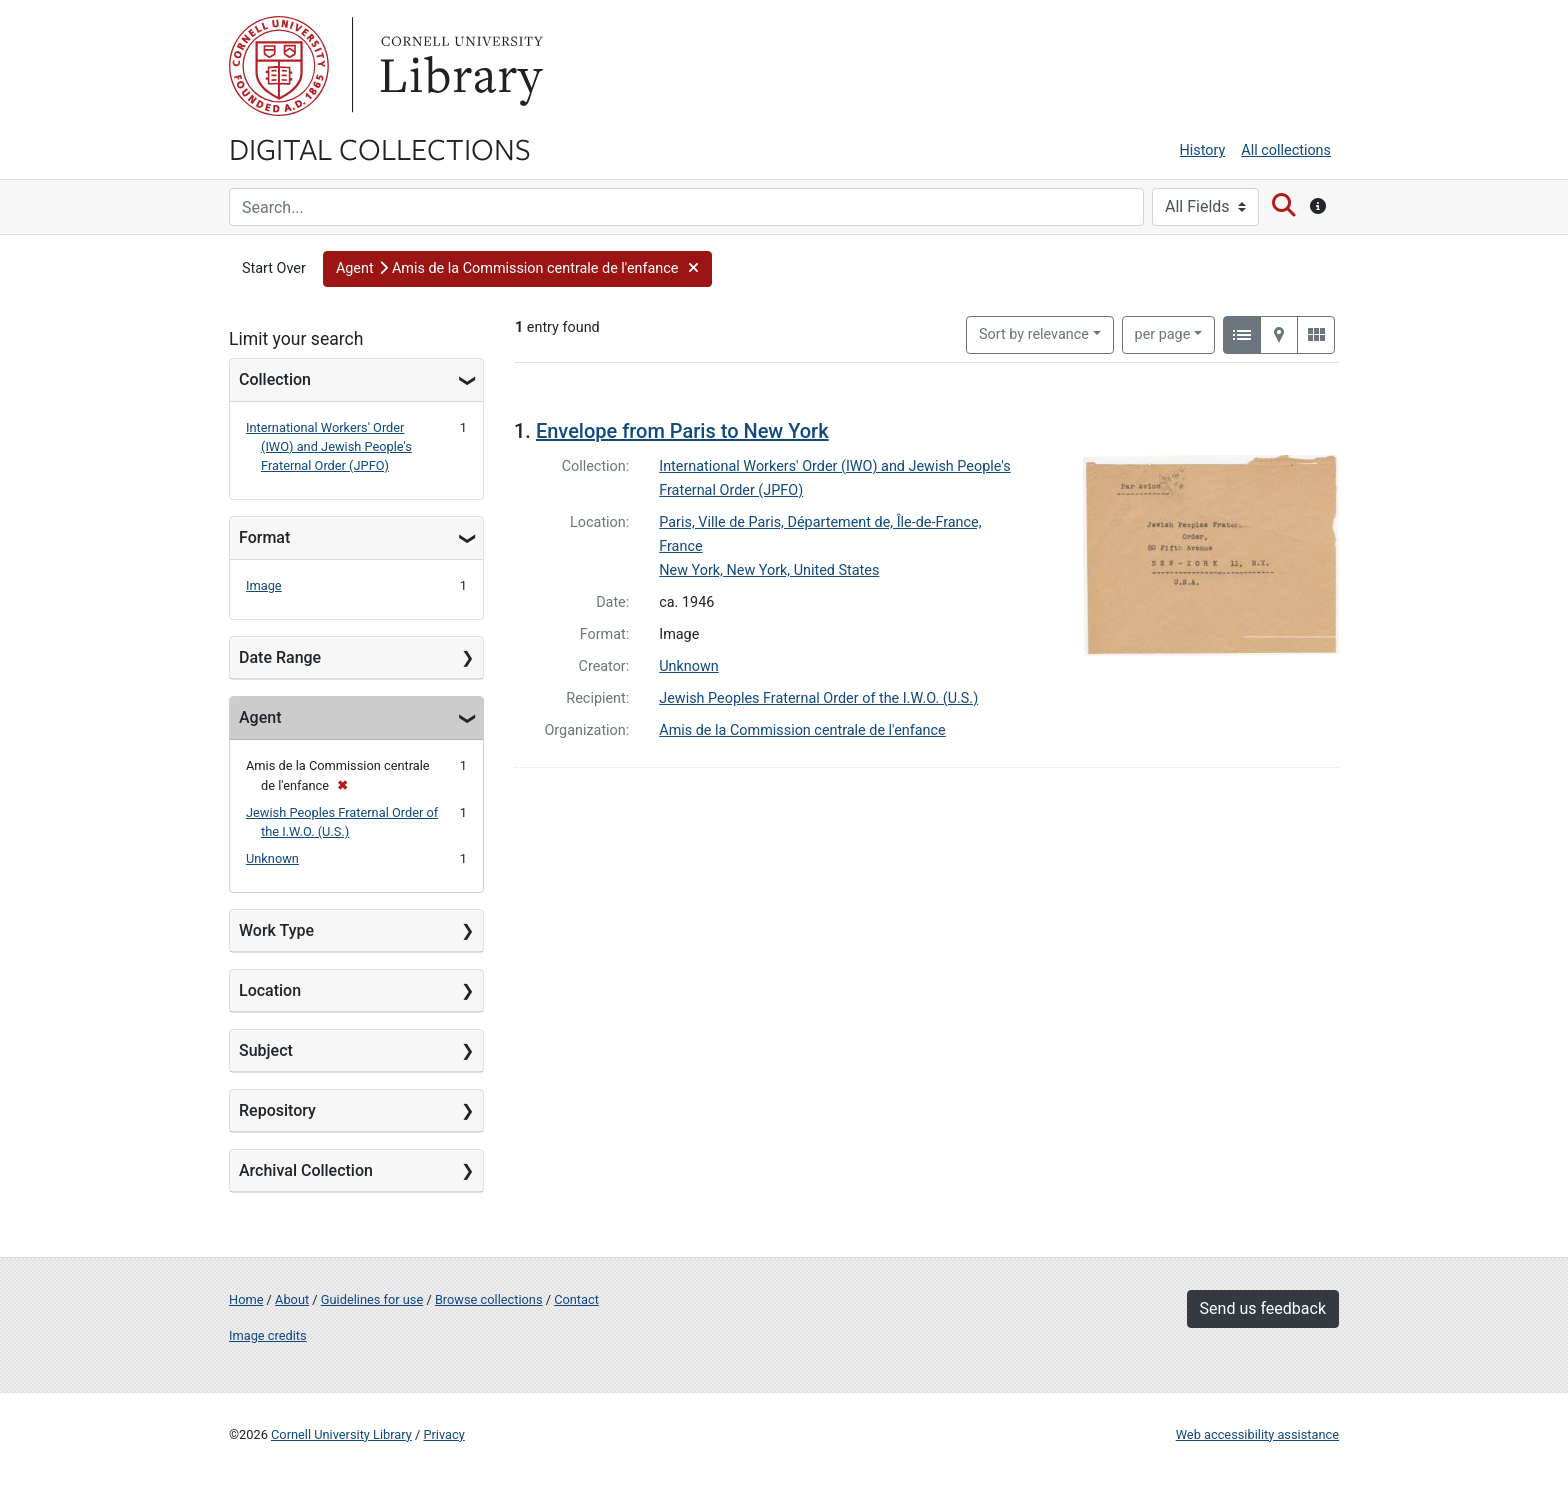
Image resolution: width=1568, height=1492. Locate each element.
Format (264, 537)
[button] (517, 269)
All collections (1286, 150)
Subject (266, 1050)
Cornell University (279, 66)
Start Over (274, 268)
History (1203, 150)
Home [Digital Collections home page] (246, 1299)
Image (264, 585)
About (292, 1299)
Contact (576, 1299)
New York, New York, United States (769, 570)
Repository (277, 1110)
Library (459, 66)
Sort (1034, 334)
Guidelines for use (372, 1299)
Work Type (276, 930)
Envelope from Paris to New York (682, 431)
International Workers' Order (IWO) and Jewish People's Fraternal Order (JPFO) (329, 446)
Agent (260, 717)
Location (270, 990)
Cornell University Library (341, 1434)
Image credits (268, 1335)
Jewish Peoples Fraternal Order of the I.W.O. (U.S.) (818, 698)
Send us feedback (1263, 1308)
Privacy (443, 1434)
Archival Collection (306, 1170)
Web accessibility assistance (1257, 1434)
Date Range (280, 657)
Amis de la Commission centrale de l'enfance (802, 730)
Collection (275, 379)
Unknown (272, 858)
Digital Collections (380, 148)
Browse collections (489, 1299)
